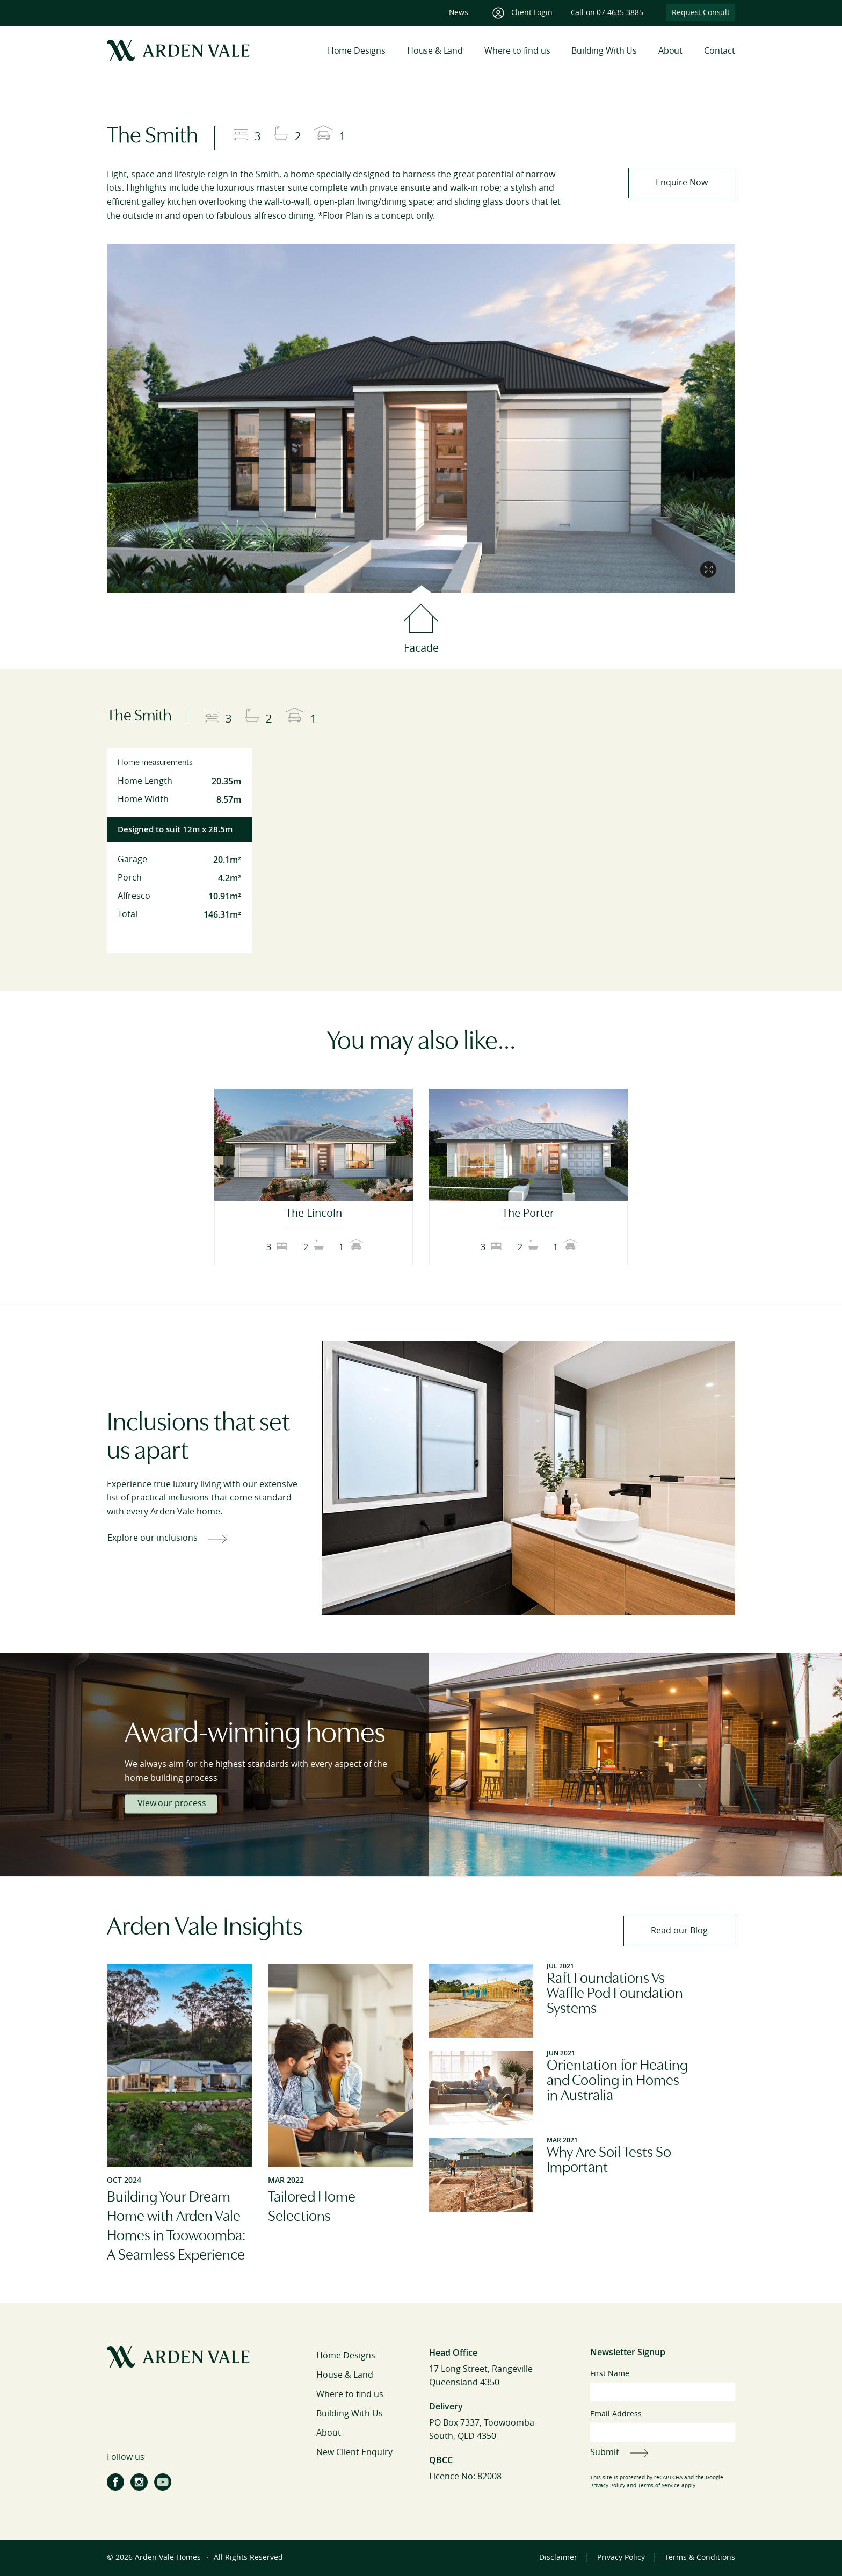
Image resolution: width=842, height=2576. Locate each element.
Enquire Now (682, 182)
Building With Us (603, 51)
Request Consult (701, 12)
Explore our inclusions (152, 1537)
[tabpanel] (421, 1764)
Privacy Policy (607, 2486)
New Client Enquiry (354, 2452)
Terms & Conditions (700, 2557)
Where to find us (517, 51)
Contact (719, 51)
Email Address (662, 2425)
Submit (604, 2452)
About (670, 51)
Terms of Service (659, 2486)
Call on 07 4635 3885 (607, 12)
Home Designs (357, 51)
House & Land (435, 51)
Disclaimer (558, 2557)
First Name (662, 2385)
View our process (171, 1804)
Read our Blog (679, 1930)
